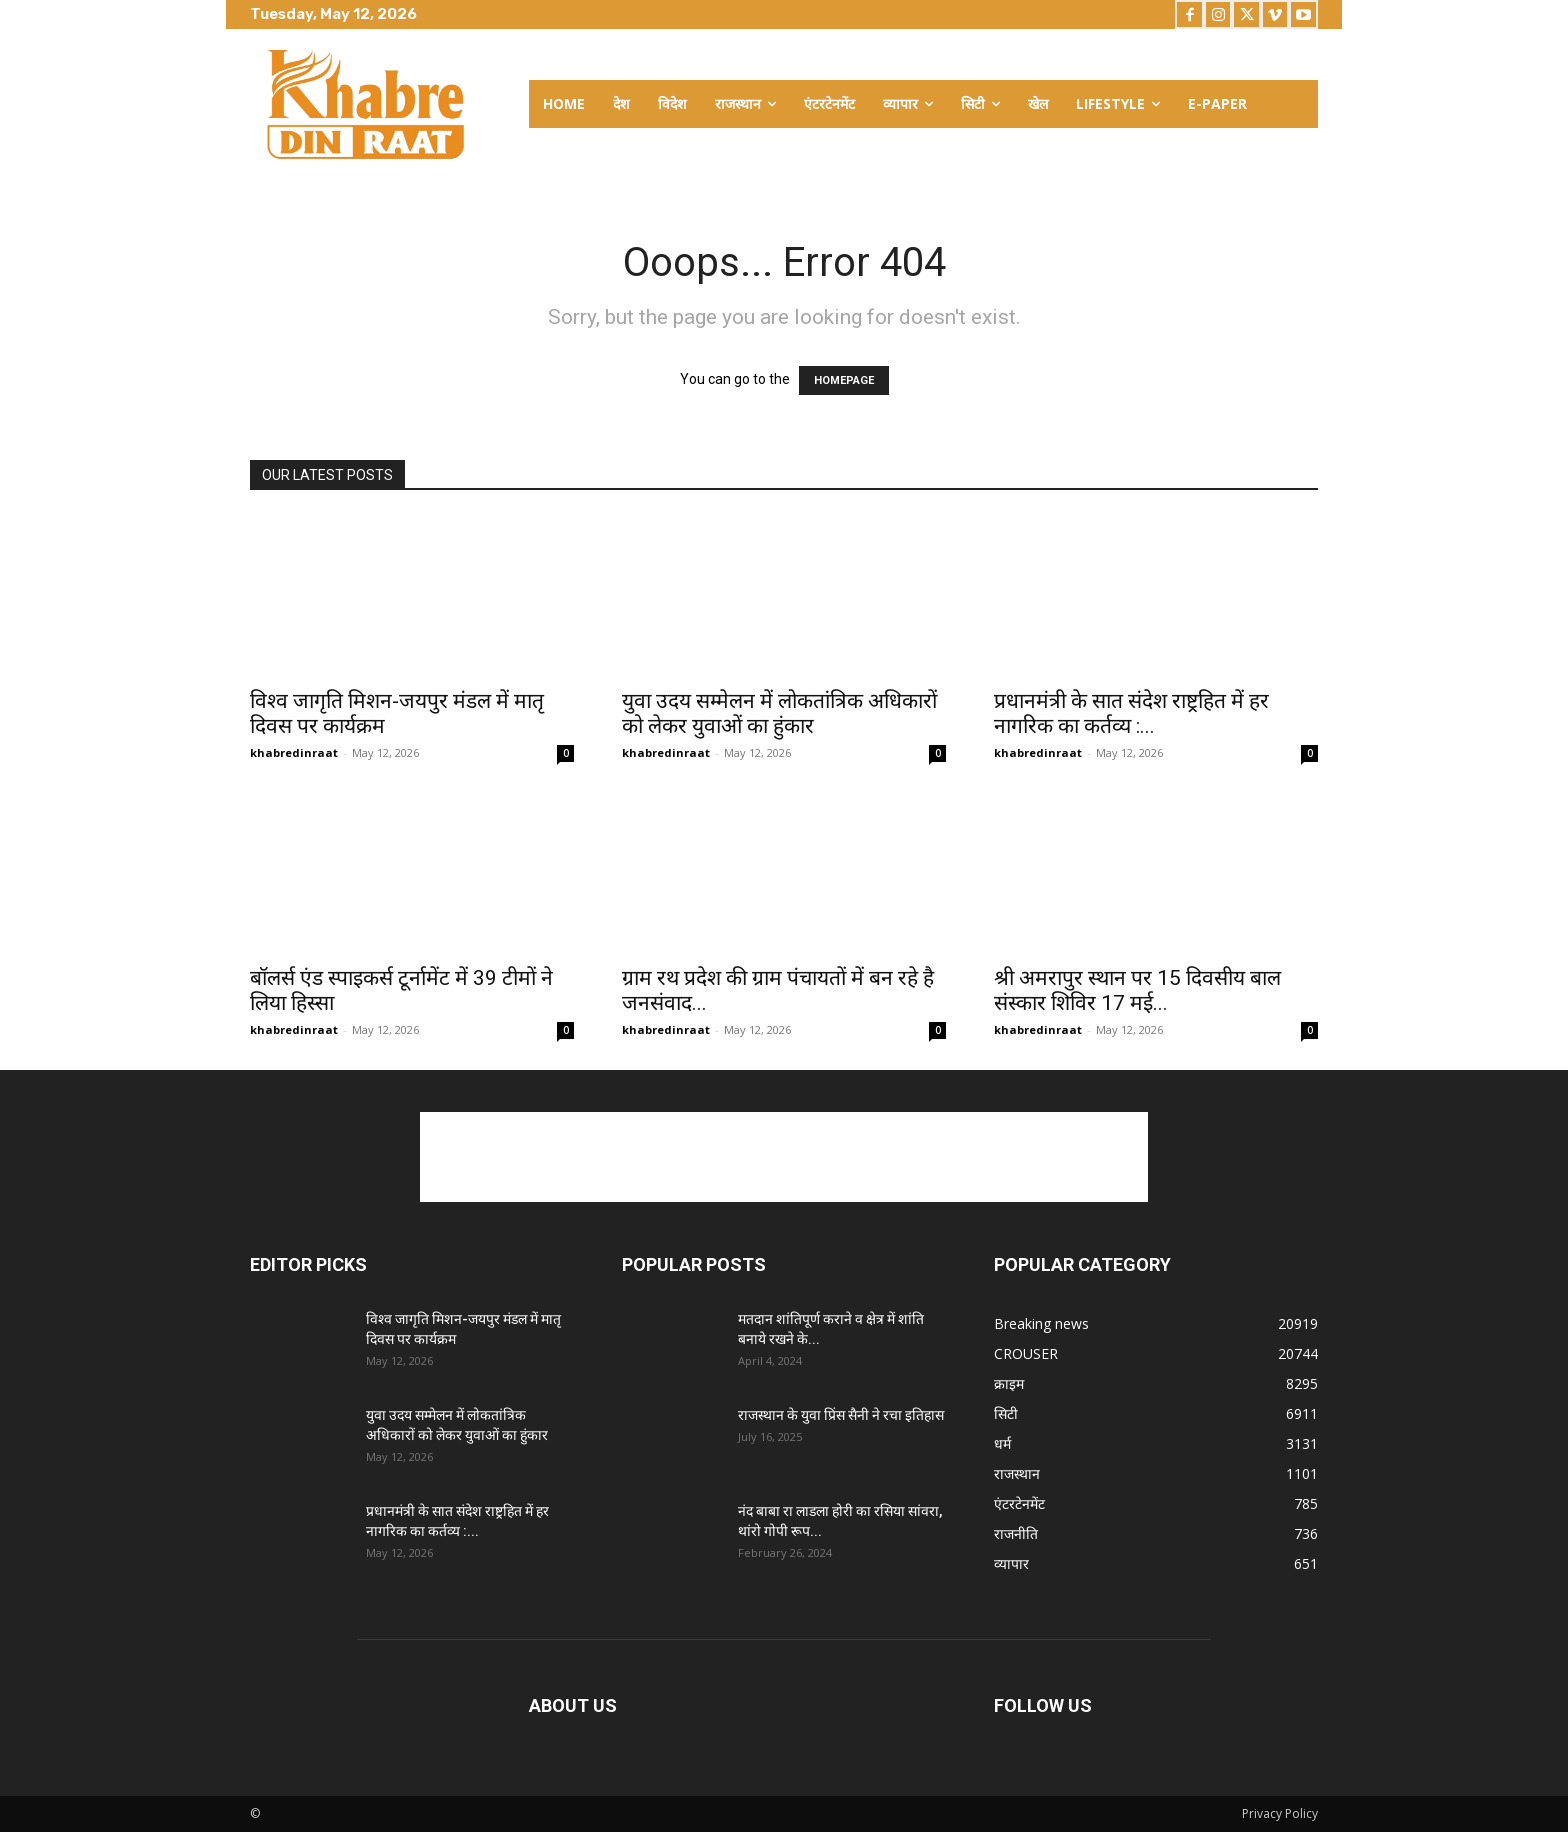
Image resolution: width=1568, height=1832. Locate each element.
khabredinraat (294, 752)
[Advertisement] (784, 1157)
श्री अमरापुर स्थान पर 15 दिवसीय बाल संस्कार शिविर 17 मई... (1137, 990)
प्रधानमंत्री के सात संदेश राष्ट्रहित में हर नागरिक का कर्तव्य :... (1131, 713)
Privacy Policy (1280, 1813)
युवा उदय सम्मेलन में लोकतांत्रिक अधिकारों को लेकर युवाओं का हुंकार (779, 713)
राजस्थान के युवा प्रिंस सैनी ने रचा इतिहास (841, 1415)
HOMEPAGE (844, 380)
